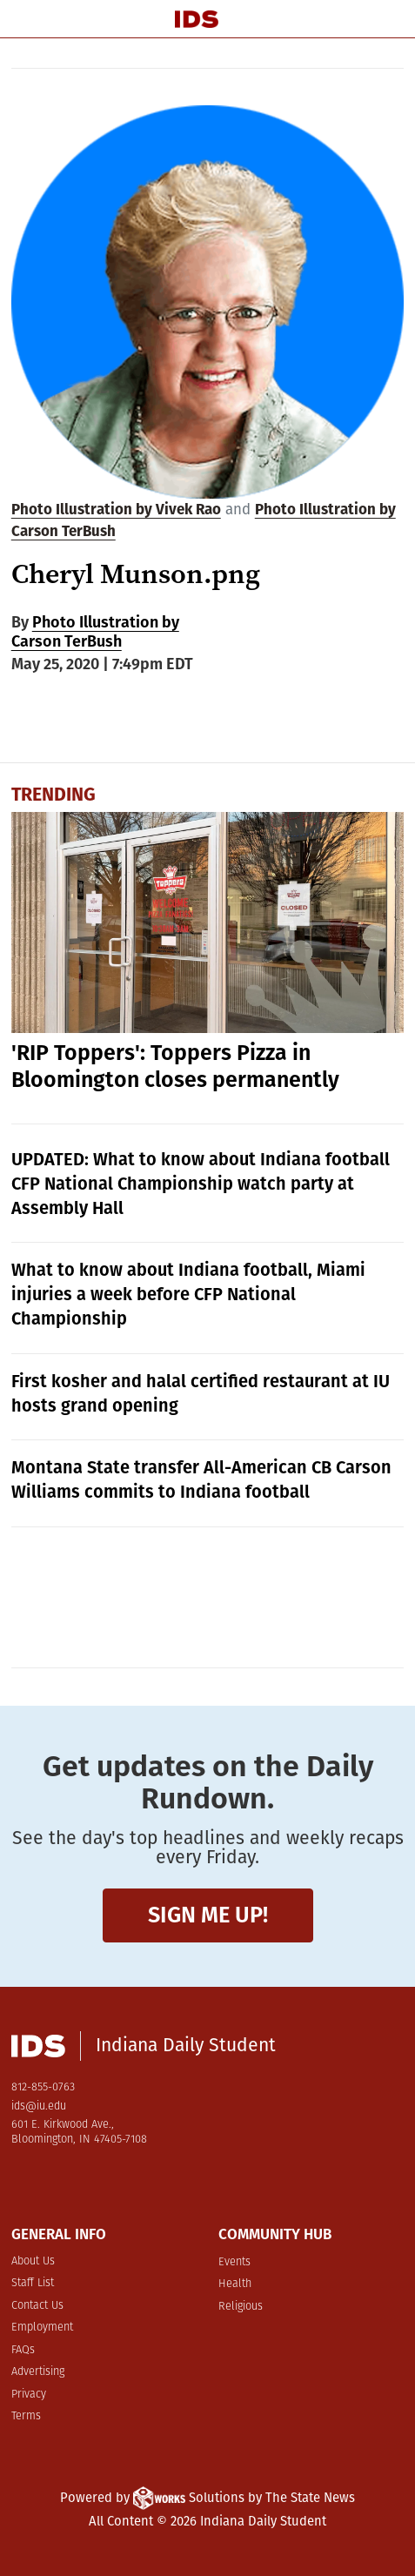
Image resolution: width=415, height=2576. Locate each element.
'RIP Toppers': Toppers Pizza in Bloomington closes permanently (175, 1066)
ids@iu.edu (38, 2106)
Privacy (28, 2394)
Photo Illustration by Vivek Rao (116, 509)
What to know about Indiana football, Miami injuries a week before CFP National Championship (188, 1294)
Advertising (37, 2372)
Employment (42, 2327)
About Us (33, 2261)
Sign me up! (208, 1915)
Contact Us (37, 2305)
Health (234, 2284)
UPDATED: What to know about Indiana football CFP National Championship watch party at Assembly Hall (200, 1183)
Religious (240, 2306)
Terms (26, 2416)
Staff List (32, 2283)
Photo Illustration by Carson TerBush (95, 632)
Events (234, 2262)
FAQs (23, 2350)
